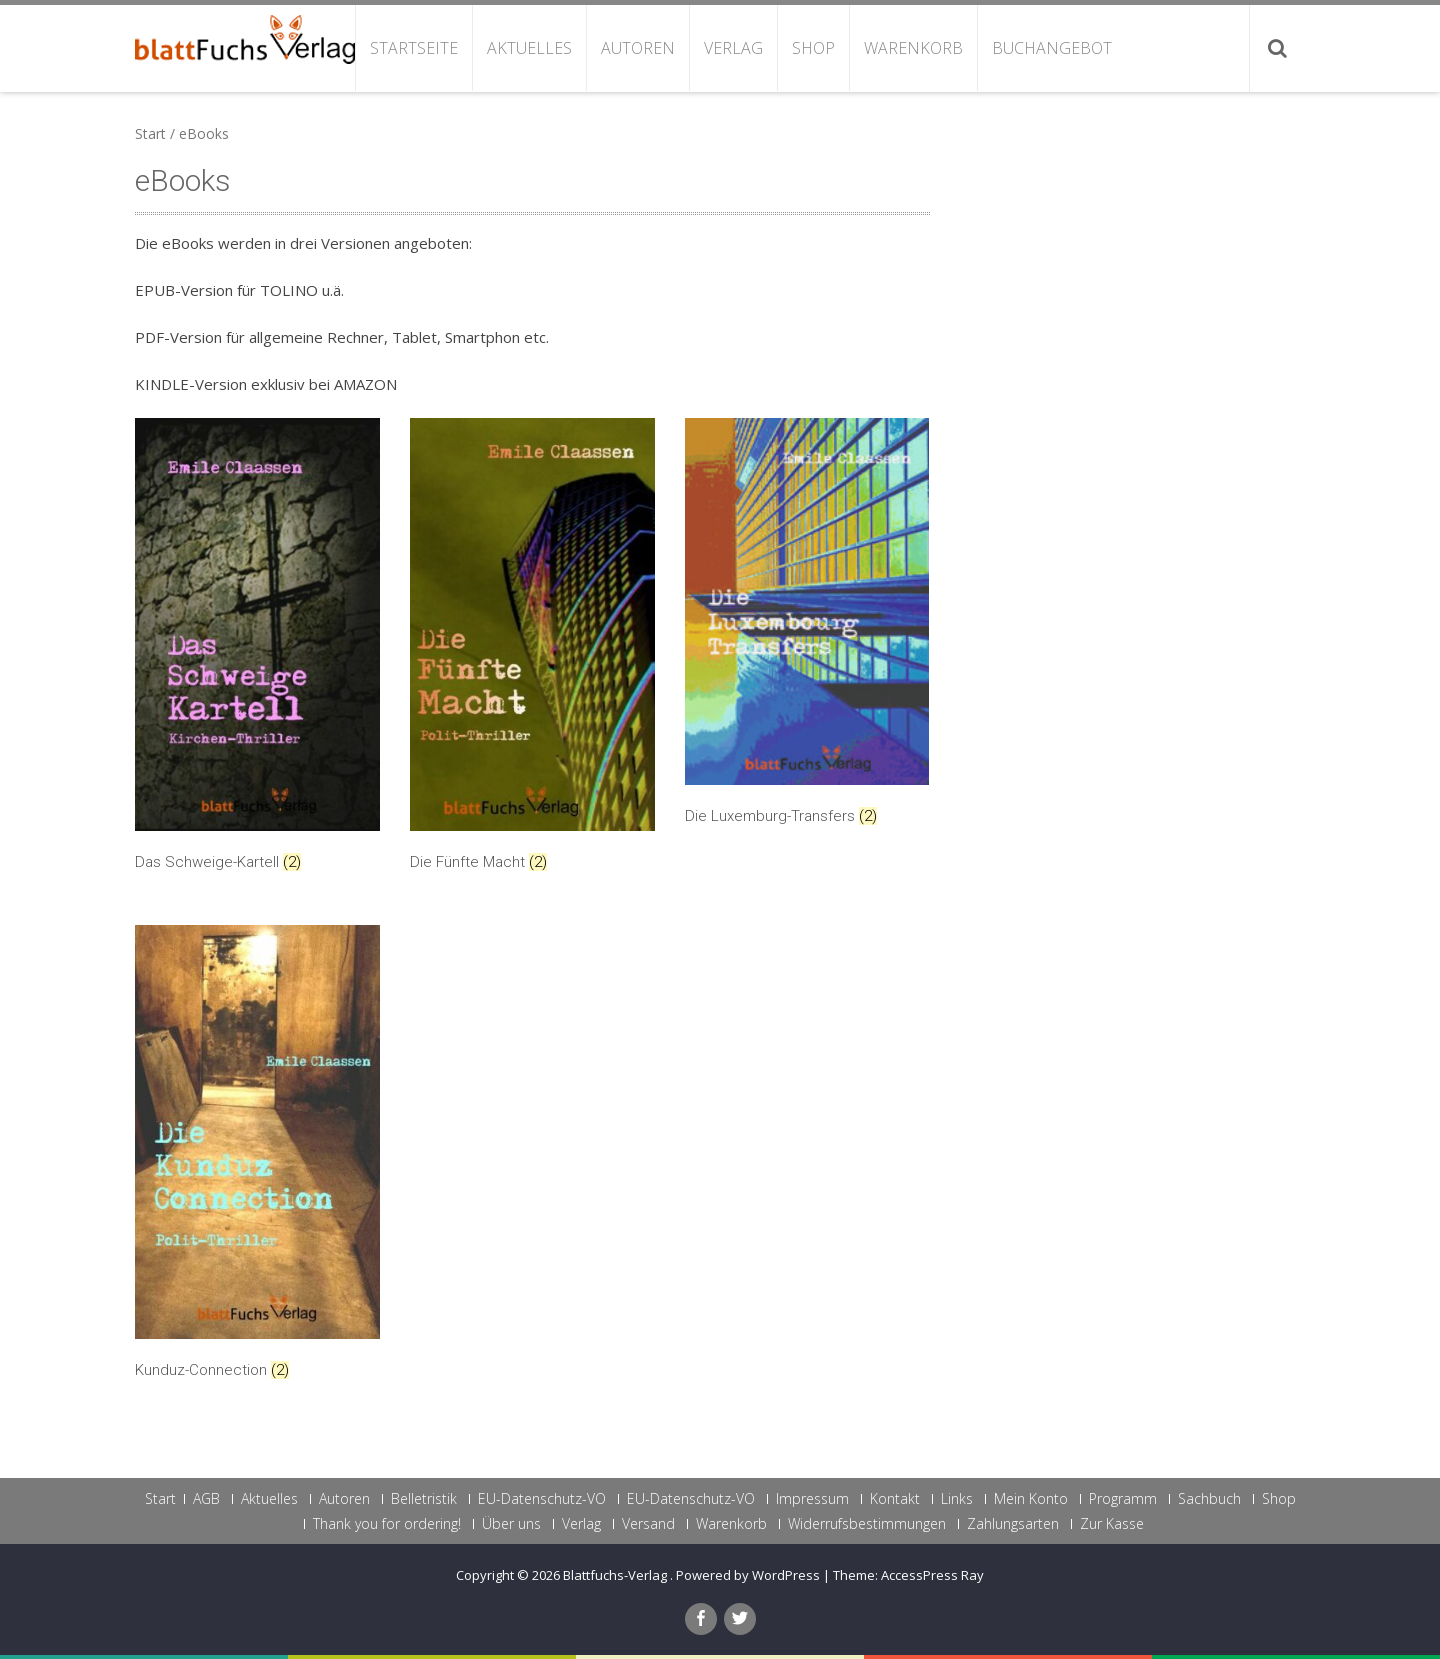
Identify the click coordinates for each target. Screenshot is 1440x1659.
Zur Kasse (1112, 1524)
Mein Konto (1031, 1499)
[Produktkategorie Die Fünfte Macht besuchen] (532, 649)
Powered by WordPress (748, 1575)
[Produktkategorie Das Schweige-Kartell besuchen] (257, 649)
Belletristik (424, 1499)
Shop (813, 48)
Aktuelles (529, 48)
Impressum (812, 1499)
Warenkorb (913, 48)
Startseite (414, 48)
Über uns (511, 1524)
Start (150, 133)
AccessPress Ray (932, 1575)
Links (957, 1499)
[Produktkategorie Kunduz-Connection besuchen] (257, 1156)
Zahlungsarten (1013, 1524)
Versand (648, 1524)
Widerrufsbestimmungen (867, 1524)
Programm (1123, 1499)
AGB (206, 1499)
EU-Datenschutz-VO (542, 1499)
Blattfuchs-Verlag (616, 1575)
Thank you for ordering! (387, 1524)
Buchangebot (1052, 48)
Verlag (733, 48)
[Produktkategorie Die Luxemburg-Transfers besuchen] (807, 626)
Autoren (638, 48)
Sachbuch (1209, 1499)
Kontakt (895, 1499)
